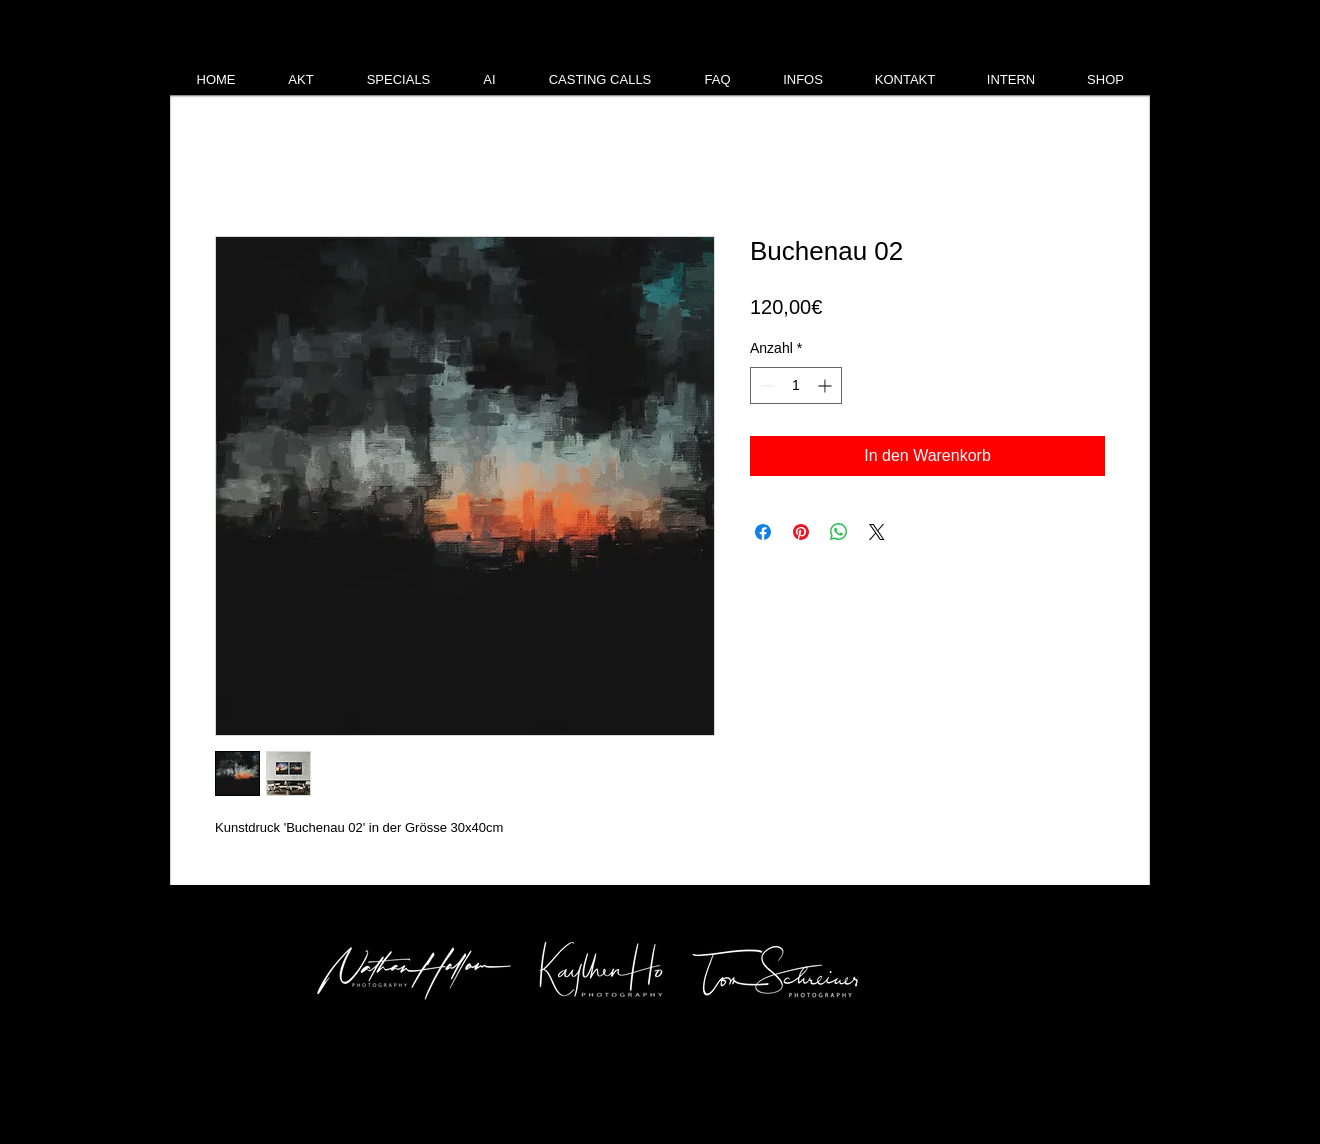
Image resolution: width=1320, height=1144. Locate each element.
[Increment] (826, 385)
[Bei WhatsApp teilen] (839, 532)
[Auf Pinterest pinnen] (801, 532)
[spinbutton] (796, 385)
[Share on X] (877, 532)
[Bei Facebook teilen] (763, 532)
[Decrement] (765, 385)
